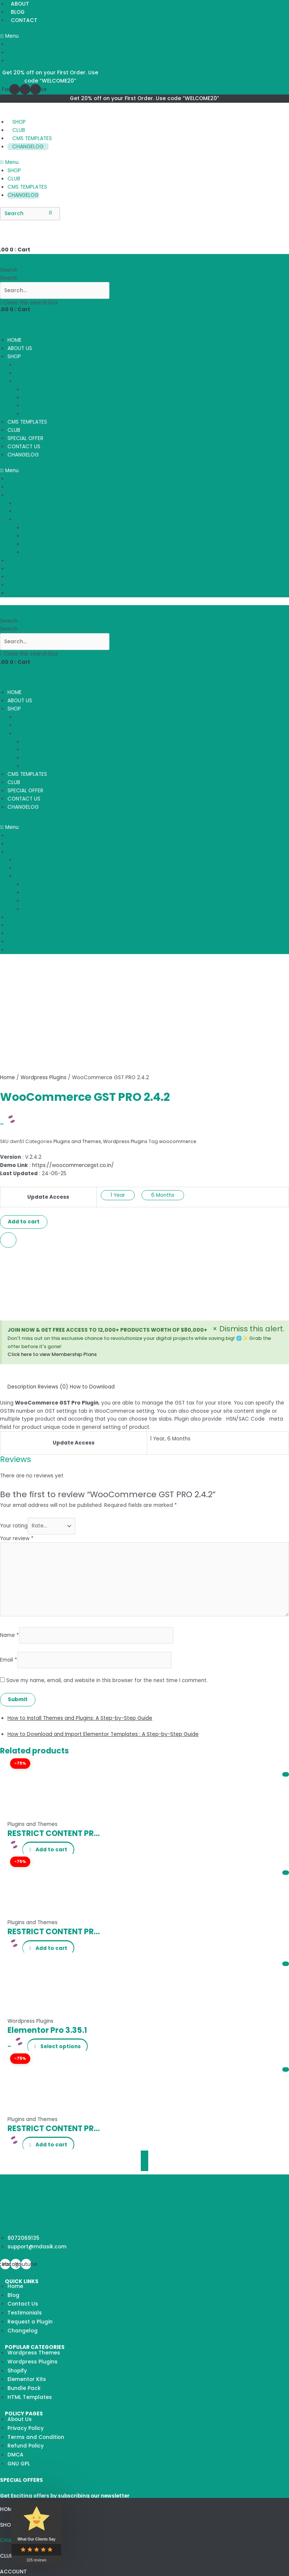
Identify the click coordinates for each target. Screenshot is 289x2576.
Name (9, 1635)
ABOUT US (19, 348)
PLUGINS (25, 364)
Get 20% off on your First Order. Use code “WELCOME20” (144, 98)
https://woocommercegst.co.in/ (73, 1165)
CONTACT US (23, 446)
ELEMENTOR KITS (42, 389)
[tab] (21, 1387)
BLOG (18, 12)
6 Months (162, 1195)
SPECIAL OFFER (25, 438)
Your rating (14, 1525)
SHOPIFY (33, 397)
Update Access (48, 1197)
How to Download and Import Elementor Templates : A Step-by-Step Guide (103, 1734)
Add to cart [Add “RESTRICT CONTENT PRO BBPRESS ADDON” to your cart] (52, 1948)
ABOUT (16, 44)
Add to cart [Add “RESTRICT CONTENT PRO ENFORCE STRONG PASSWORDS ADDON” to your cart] (52, 1849)
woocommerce (177, 1141)
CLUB (18, 130)
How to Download (92, 1386)
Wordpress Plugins (43, 1077)
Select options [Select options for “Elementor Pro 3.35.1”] (61, 2046)
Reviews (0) (53, 1386)
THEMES (24, 373)
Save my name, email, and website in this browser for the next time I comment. (107, 1680)
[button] (48, 36)
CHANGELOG (28, 146)
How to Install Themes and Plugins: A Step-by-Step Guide (79, 1718)
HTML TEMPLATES (43, 405)
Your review (17, 1538)
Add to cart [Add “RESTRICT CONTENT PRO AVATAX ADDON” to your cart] (52, 2145)
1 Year (118, 1195)
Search (9, 278)
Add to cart (24, 1221)
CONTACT (24, 20)
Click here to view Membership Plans (52, 1354)
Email (8, 1659)
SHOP (19, 122)
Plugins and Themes (77, 1141)
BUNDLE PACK (39, 413)
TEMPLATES (28, 381)
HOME (14, 340)
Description (21, 1386)
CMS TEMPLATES (32, 138)
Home (7, 1077)
